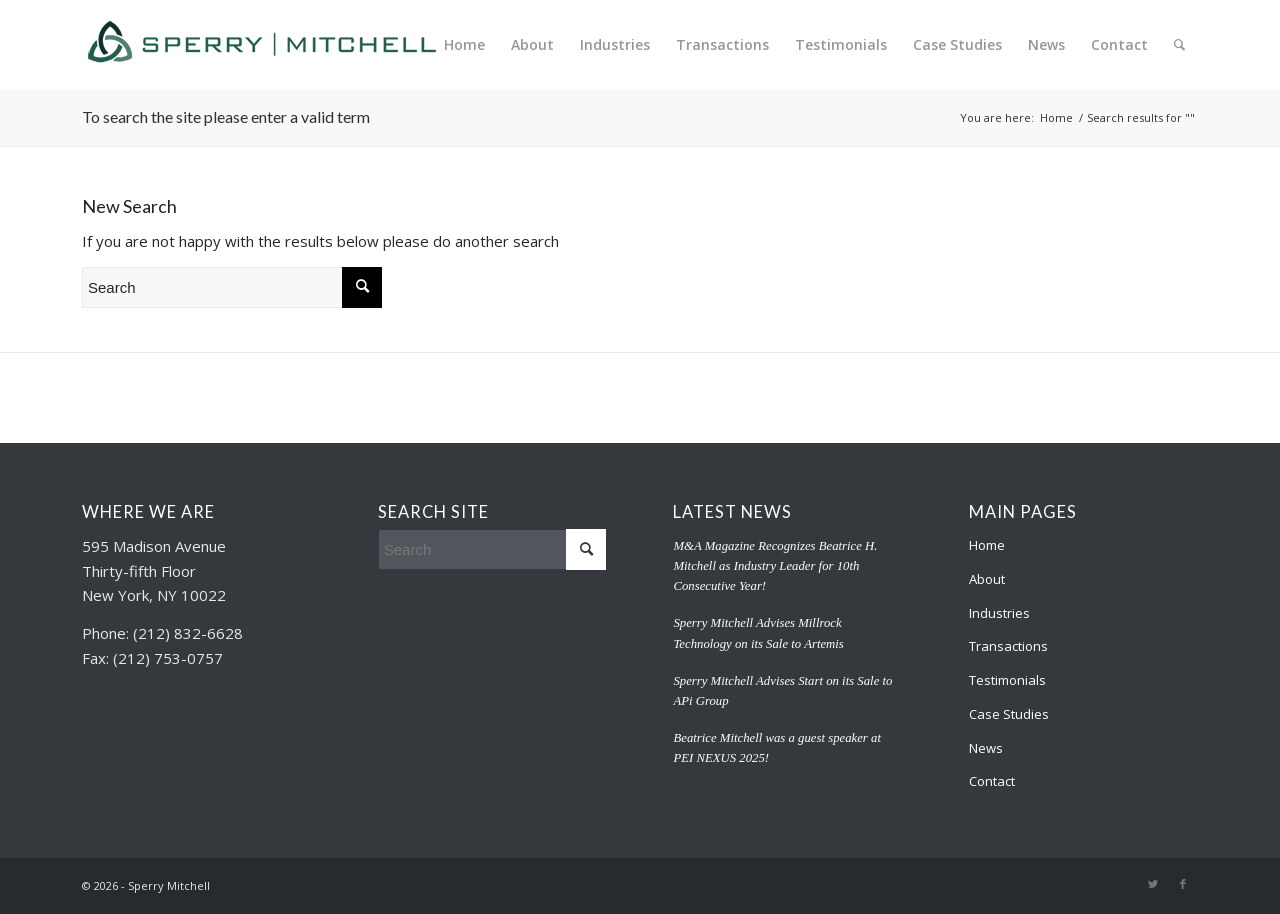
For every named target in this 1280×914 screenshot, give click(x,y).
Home (987, 545)
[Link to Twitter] (1153, 884)
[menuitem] (464, 45)
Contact (992, 781)
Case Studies (1009, 714)
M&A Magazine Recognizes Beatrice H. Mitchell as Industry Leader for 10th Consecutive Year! (775, 566)
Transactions (1008, 646)
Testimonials (1007, 680)
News (986, 748)
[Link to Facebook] (1183, 884)
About (987, 579)
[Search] (1179, 45)
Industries (999, 613)
